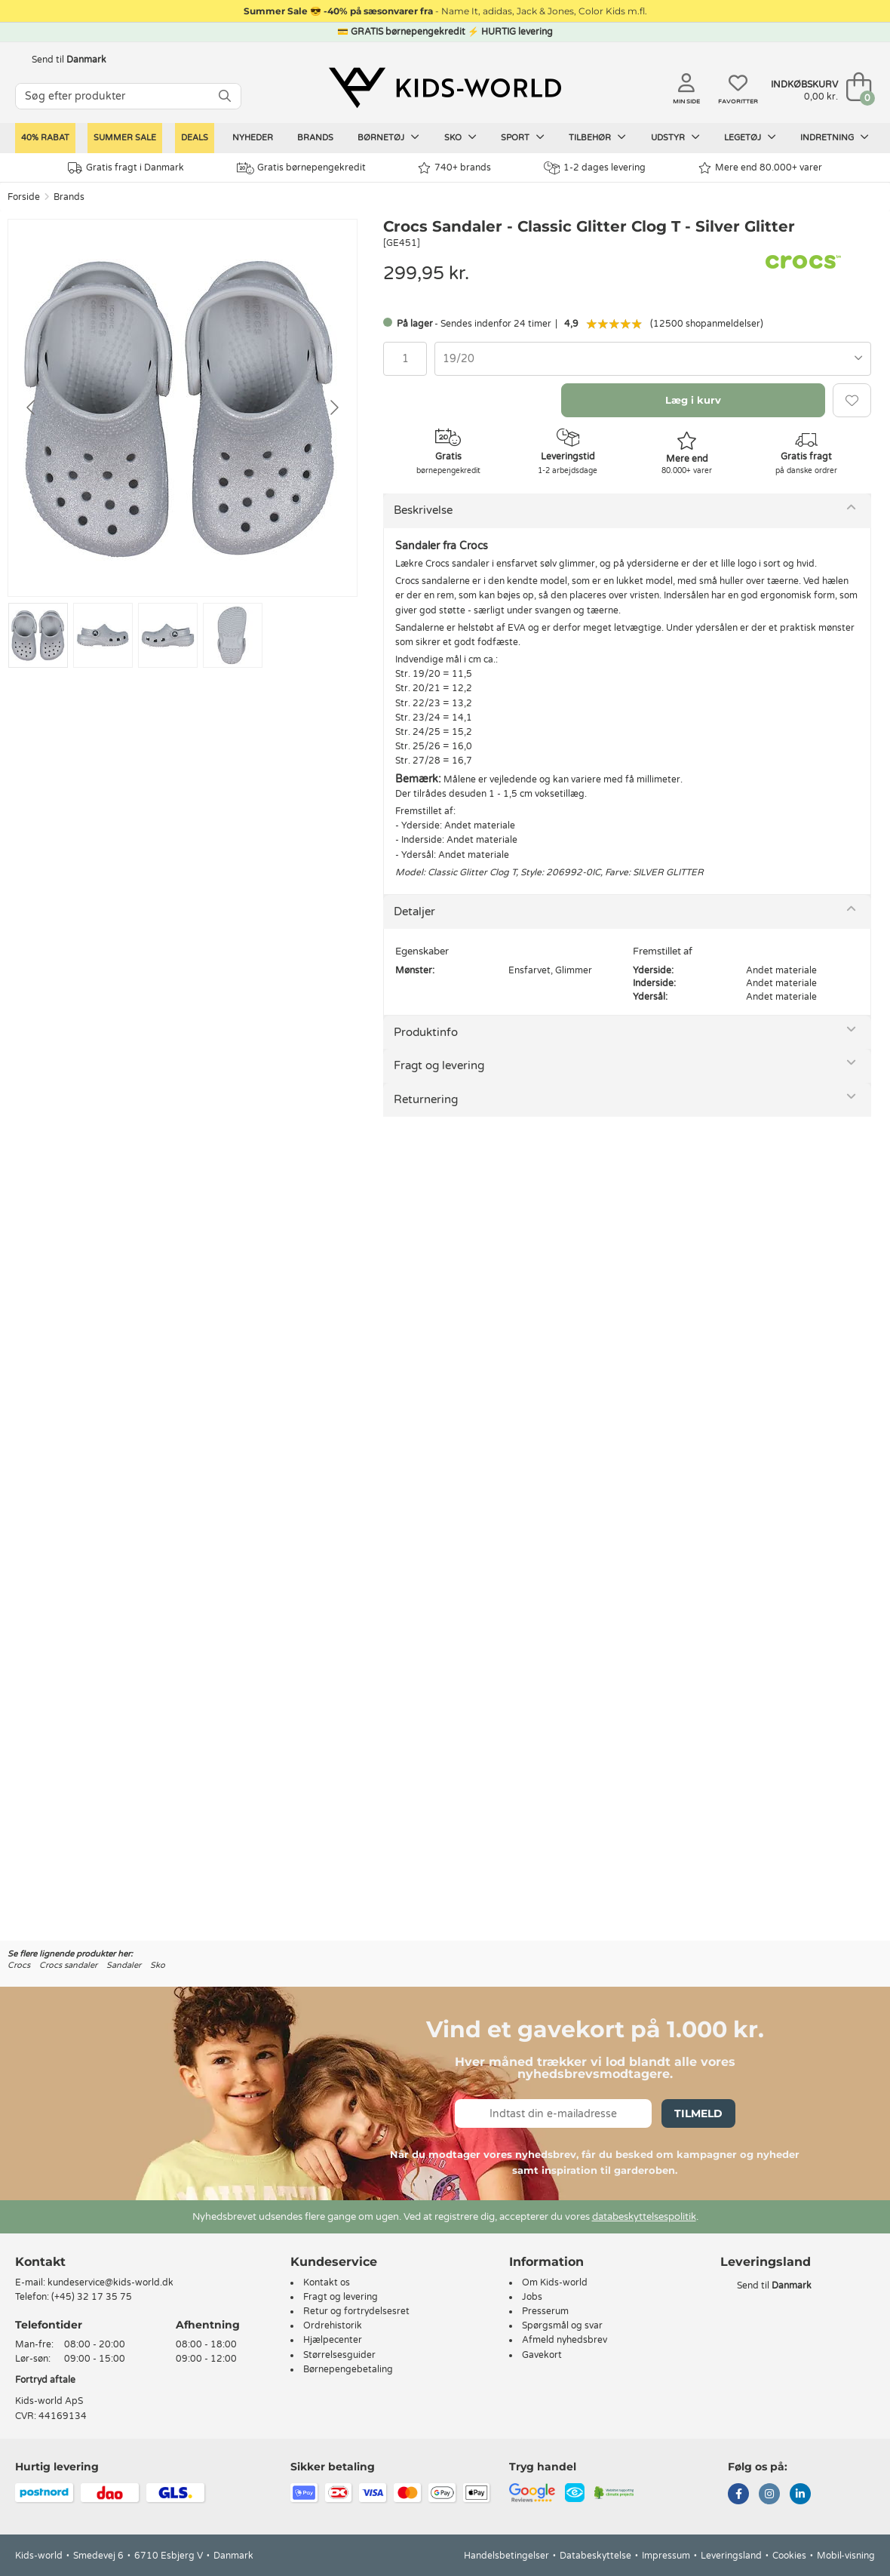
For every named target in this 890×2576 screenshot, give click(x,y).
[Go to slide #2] (103, 635)
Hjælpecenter (332, 2340)
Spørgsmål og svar (562, 2325)
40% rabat (45, 138)
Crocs (19, 1965)
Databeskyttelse (595, 2555)
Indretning (834, 137)
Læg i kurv (693, 400)
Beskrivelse (423, 510)
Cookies (789, 2555)
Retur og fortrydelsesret (356, 2311)
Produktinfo (426, 1032)
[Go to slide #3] (168, 635)
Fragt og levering (439, 1065)
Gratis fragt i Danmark (126, 168)
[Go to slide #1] (38, 635)
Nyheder (252, 138)
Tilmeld (698, 2113)
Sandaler (123, 1965)
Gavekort (542, 2355)
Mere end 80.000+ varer (760, 168)
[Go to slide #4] (232, 635)
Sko (460, 137)
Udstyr (675, 137)
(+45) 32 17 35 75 (91, 2297)
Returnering (426, 1099)
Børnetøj (388, 137)
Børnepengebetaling (348, 2369)
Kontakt (40, 2262)
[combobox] (652, 359)
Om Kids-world (555, 2282)
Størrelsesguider (339, 2355)
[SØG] (225, 96)
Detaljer (414, 911)
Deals (194, 138)
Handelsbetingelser (506, 2555)
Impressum (666, 2555)
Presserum (545, 2311)
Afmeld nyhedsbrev (564, 2340)
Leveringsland (731, 2555)
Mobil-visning (846, 2555)
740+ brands (454, 168)
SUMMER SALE (125, 138)
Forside (24, 197)
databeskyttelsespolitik (644, 2217)
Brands (315, 138)
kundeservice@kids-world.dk (110, 2282)
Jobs (532, 2297)
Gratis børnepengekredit (301, 168)
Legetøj (750, 137)
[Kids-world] (445, 88)
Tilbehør (597, 137)
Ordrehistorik (332, 2325)
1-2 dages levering (595, 167)
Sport (523, 137)
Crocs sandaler (68, 1965)
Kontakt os (326, 2282)
